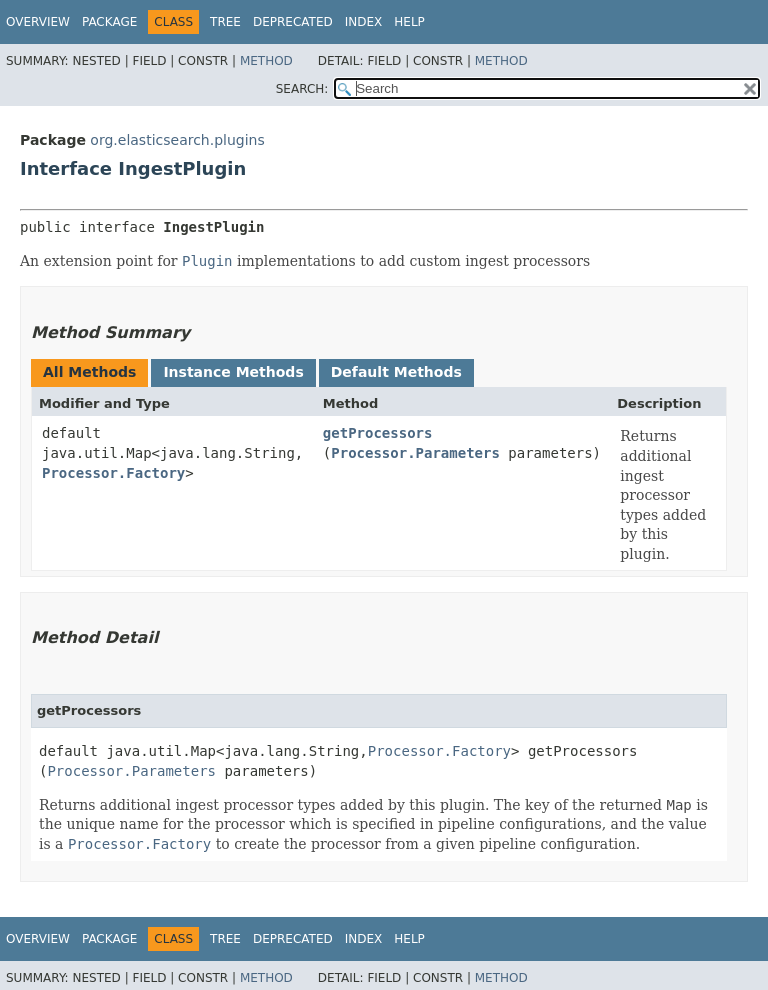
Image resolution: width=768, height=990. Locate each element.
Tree (225, 22)
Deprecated (293, 22)
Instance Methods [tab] (233, 372)
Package (109, 22)
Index (364, 22)
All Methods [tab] (89, 372)
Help (409, 22)
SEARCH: (302, 89)
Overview (38, 22)
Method (266, 61)
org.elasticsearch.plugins (177, 140)
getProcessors (378, 433)
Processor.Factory (113, 473)
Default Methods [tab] (396, 372)
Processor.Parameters (415, 453)
